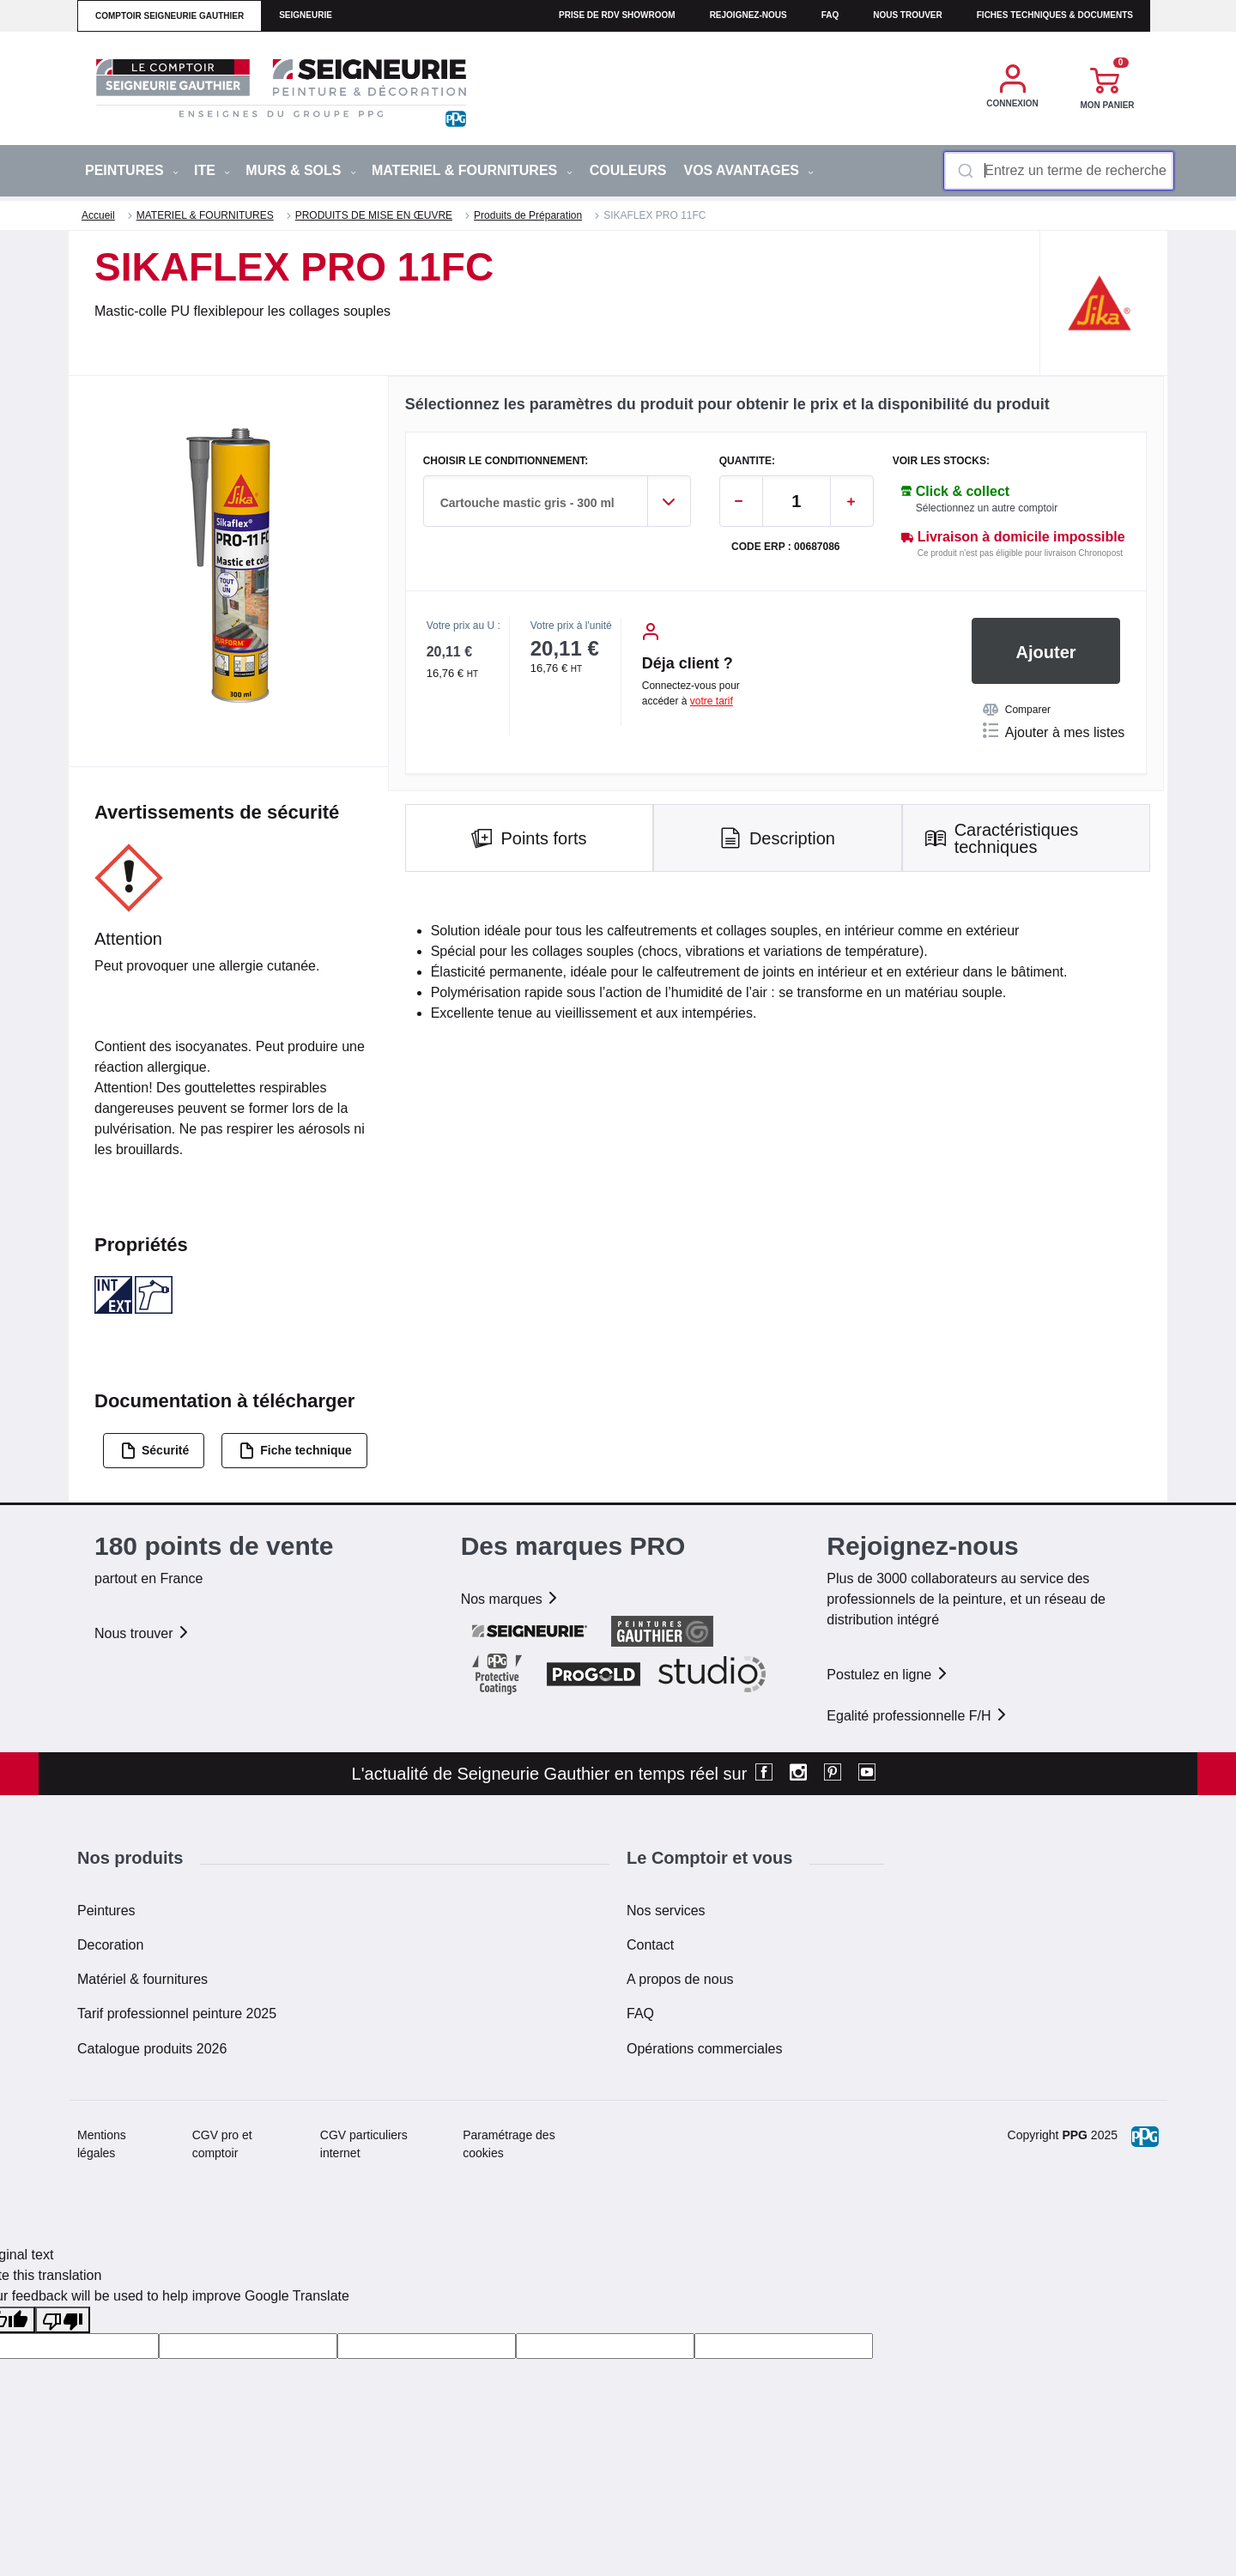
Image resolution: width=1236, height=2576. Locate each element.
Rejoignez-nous (748, 15)
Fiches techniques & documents (1055, 15)
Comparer (1017, 709)
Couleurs (628, 170)
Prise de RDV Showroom (617, 15)
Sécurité (154, 1450)
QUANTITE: (747, 461)
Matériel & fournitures (142, 1979)
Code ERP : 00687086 (785, 547)
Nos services (666, 1910)
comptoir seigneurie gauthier (169, 16)
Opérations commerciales (704, 2048)
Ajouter (1046, 652)
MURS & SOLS (300, 170)
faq (830, 15)
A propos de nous (680, 1979)
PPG (1075, 2135)
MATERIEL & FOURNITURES (472, 170)
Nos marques (510, 1599)
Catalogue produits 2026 (152, 2048)
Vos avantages (748, 170)
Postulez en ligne (887, 1674)
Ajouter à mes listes (1054, 731)
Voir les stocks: (941, 461)
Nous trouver (907, 15)
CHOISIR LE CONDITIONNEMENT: (506, 461)
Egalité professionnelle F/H (918, 1715)
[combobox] (1058, 170)
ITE (212, 170)
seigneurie (305, 15)
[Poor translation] (62, 2320)
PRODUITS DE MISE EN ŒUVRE (373, 215)
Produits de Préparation (528, 215)
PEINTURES (132, 170)
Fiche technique (295, 1450)
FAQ (640, 2013)
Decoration (110, 1945)
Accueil (98, 215)
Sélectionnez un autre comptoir (986, 508)
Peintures (106, 1910)
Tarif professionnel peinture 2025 (176, 2013)
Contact (650, 1945)
